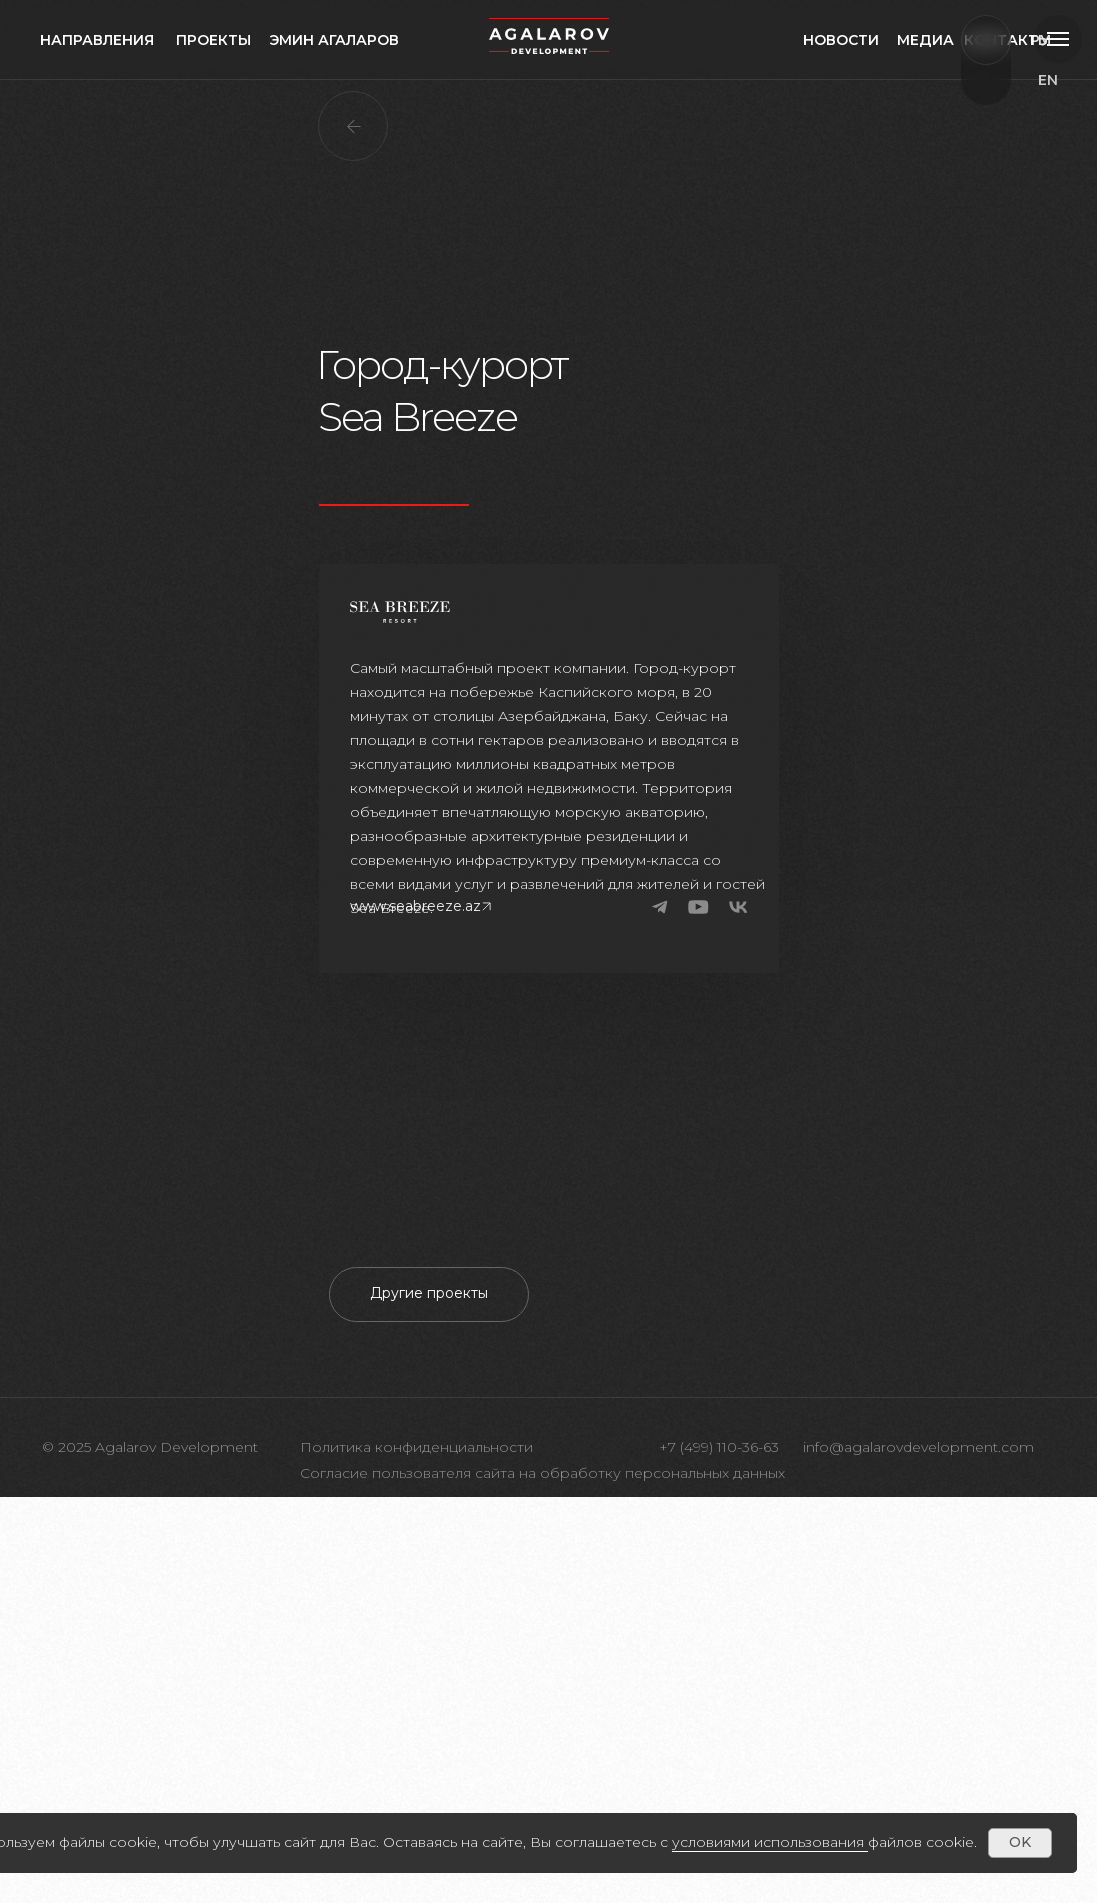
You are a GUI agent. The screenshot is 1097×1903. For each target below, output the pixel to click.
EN (1048, 80)
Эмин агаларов (334, 40)
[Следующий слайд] (938, 1433)
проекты (213, 40)
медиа (925, 40)
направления (97, 40)
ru (1058, 120)
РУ (1040, 40)
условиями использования (768, 1842)
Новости (841, 40)
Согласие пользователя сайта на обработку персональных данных (542, 1879)
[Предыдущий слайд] (158, 1433)
